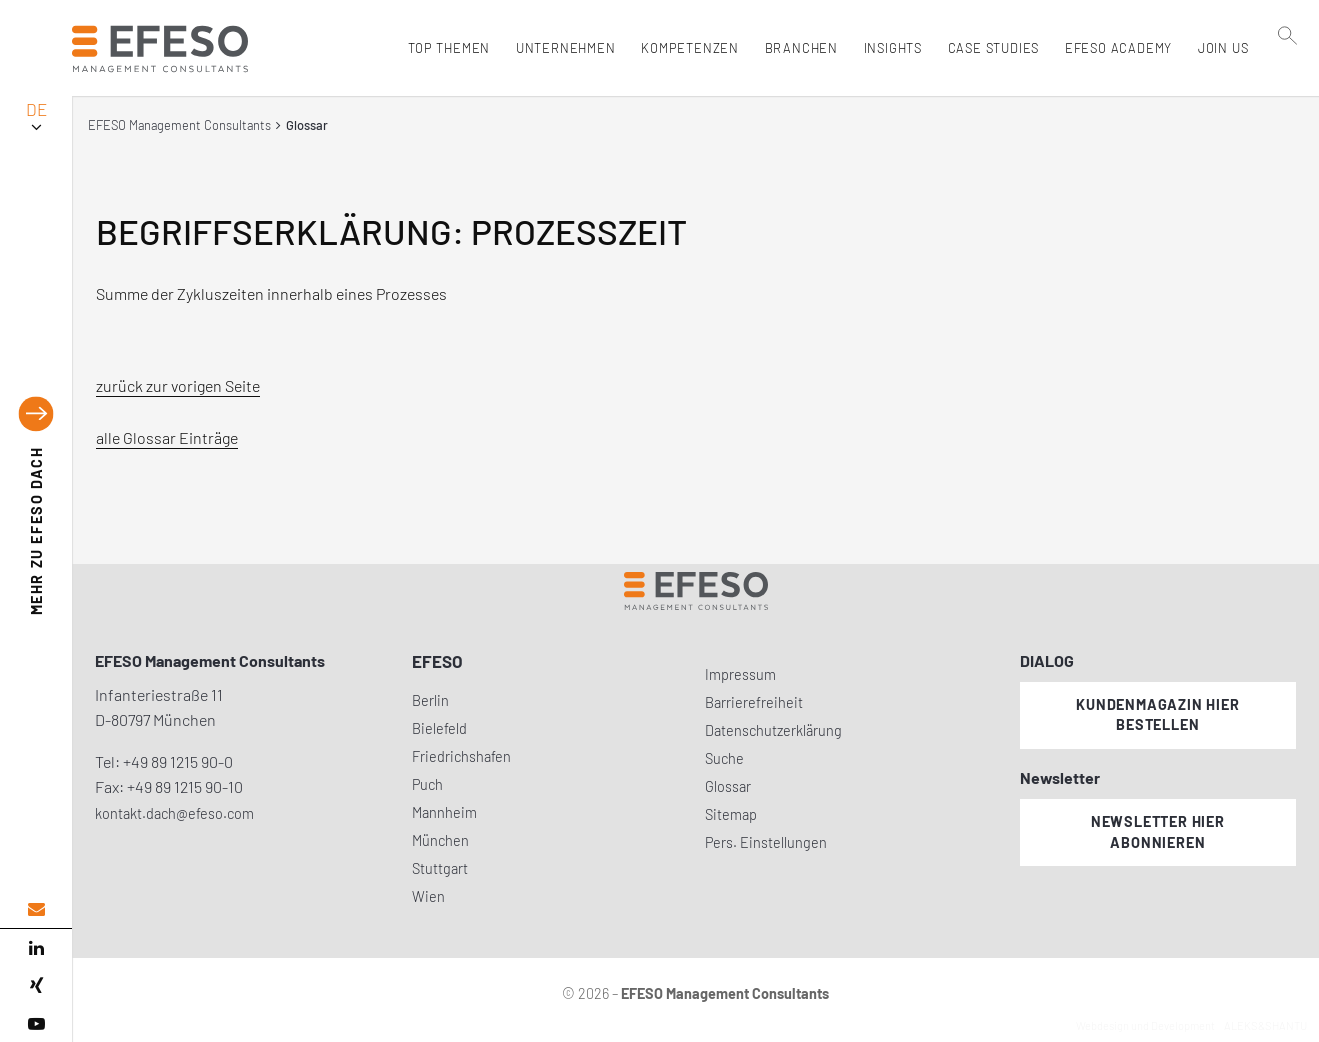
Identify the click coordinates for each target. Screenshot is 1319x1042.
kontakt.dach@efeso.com (174, 813)
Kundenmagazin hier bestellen (1157, 715)
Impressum (740, 674)
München (440, 840)
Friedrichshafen (461, 756)
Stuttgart (440, 868)
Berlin (430, 700)
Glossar (728, 786)
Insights (888, 48)
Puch (427, 784)
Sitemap (731, 814)
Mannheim (444, 812)
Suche (724, 758)
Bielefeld (439, 728)
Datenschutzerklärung (773, 730)
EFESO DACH (36, 531)
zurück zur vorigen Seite (178, 385)
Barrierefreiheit (754, 702)
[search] (1288, 91)
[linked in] (36, 948)
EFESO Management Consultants (179, 125)
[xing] (36, 986)
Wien (428, 896)
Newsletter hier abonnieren (1158, 832)
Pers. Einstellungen (766, 842)
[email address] (36, 909)
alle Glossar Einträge (167, 437)
